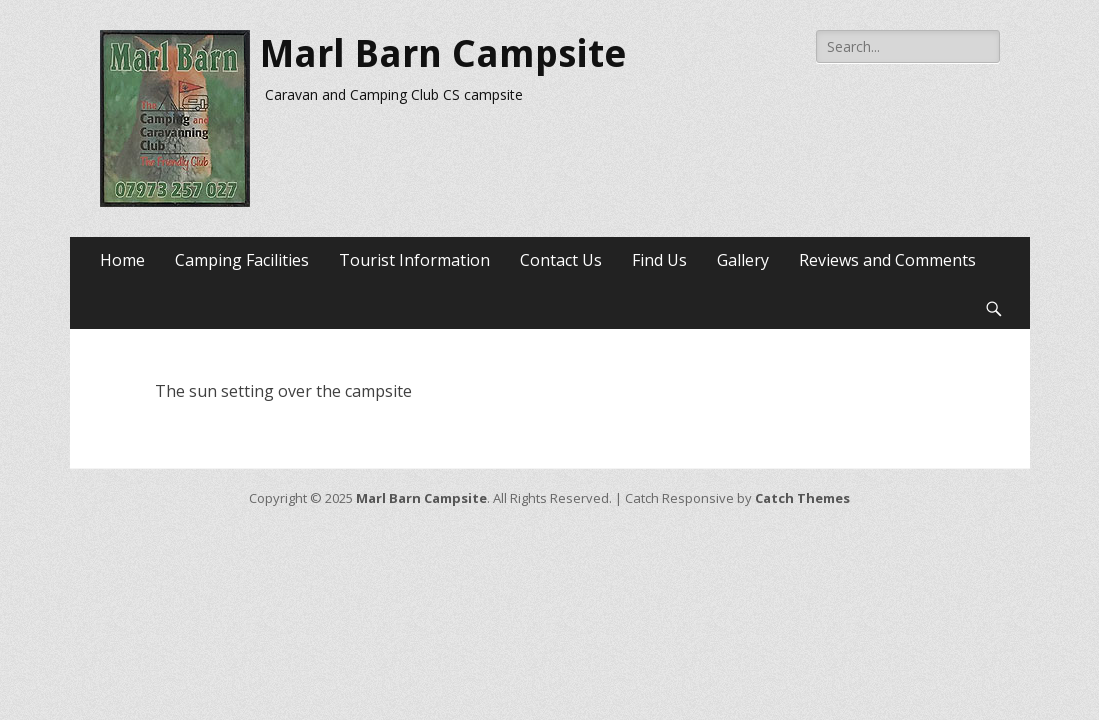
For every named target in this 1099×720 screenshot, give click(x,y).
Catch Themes (802, 498)
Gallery (743, 260)
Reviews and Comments (887, 260)
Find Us (659, 260)
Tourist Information (414, 260)
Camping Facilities (242, 260)
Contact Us (561, 260)
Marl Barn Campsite (443, 54)
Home (122, 260)
